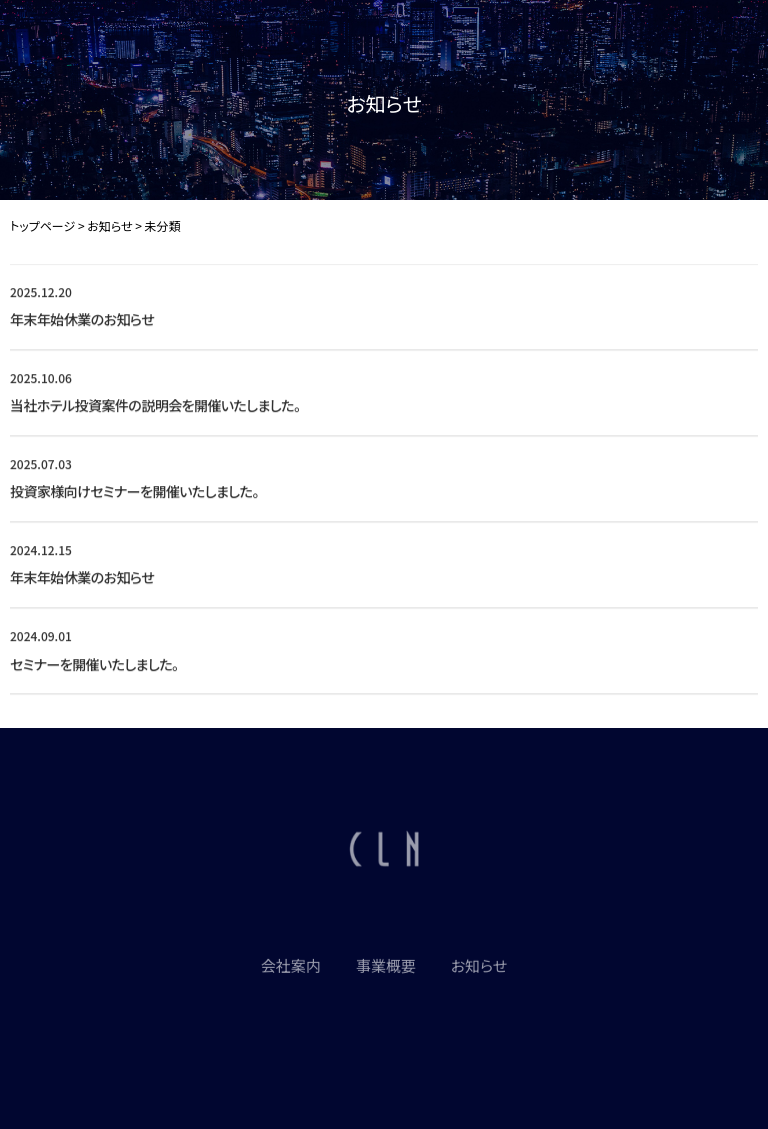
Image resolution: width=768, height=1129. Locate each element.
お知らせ (479, 968)
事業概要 (386, 968)
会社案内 (291, 968)
